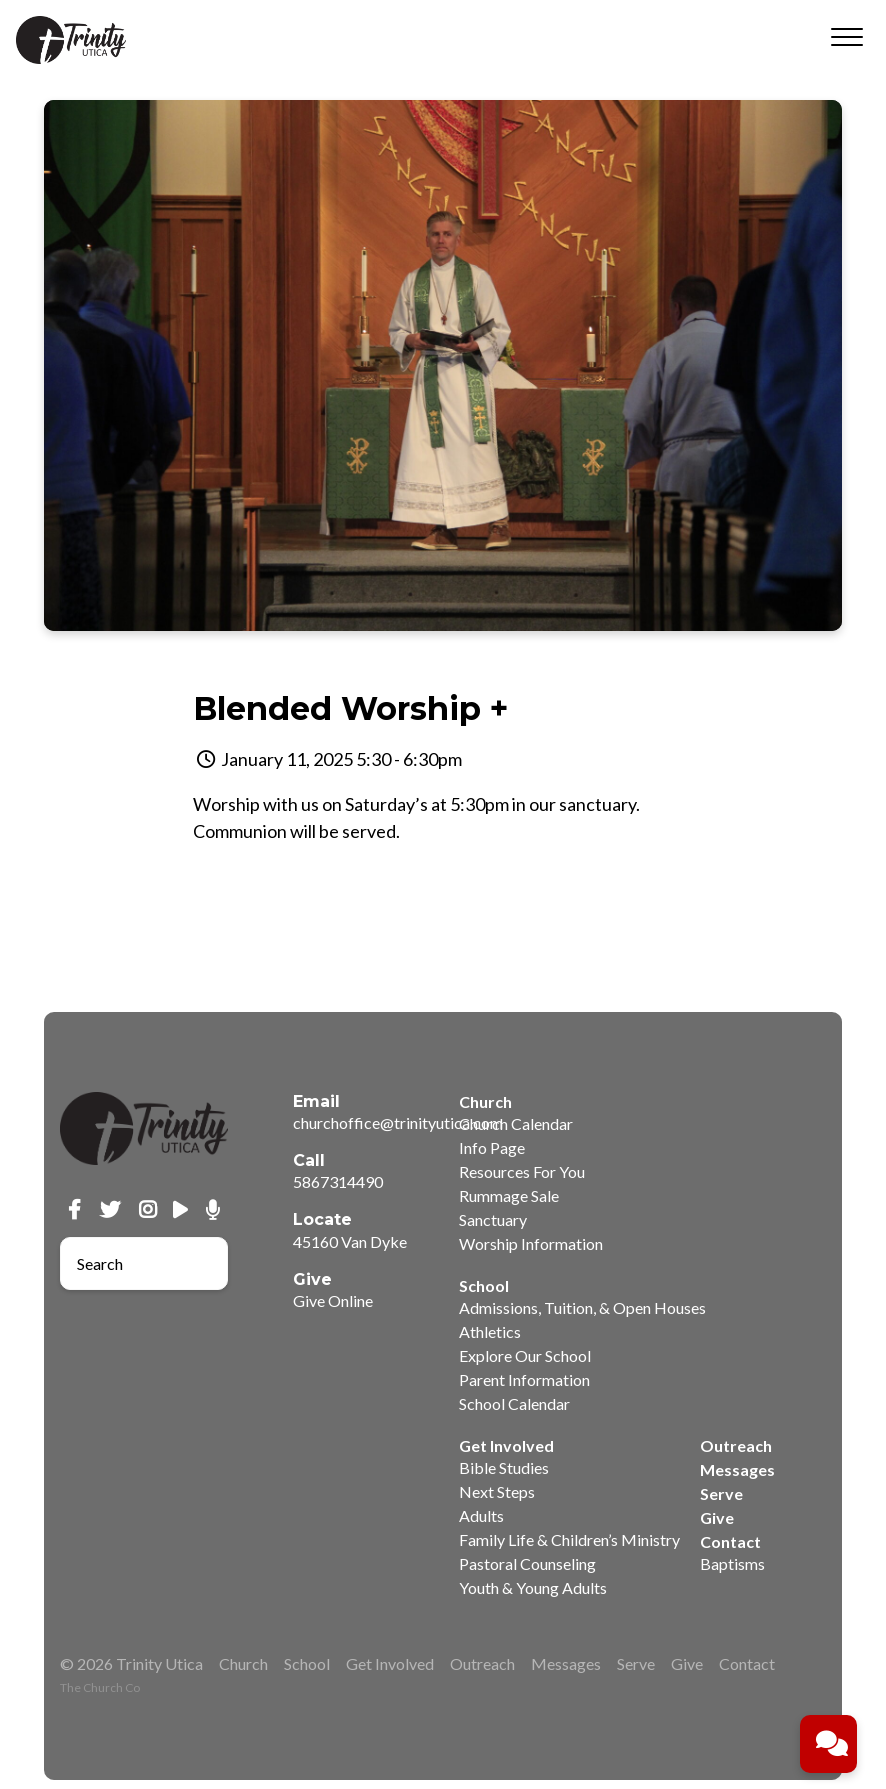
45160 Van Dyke (350, 1241)
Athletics (490, 1331)
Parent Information (524, 1379)
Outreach (736, 1445)
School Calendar (514, 1403)
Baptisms (732, 1563)
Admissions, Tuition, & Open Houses (582, 1307)
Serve (721, 1493)
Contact (747, 1663)
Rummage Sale (509, 1195)
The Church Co (100, 1687)
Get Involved (390, 1663)
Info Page (492, 1147)
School (307, 1663)
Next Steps (497, 1491)
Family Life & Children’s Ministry (569, 1539)
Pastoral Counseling (527, 1563)
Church (243, 1663)
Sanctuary (493, 1219)
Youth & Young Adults (533, 1587)
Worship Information (531, 1243)
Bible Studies (504, 1467)
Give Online (333, 1300)
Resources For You (522, 1171)
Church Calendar (516, 1123)
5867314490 (338, 1181)
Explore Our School (525, 1355)
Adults (481, 1515)
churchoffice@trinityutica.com (398, 1122)
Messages (737, 1469)
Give (717, 1517)
